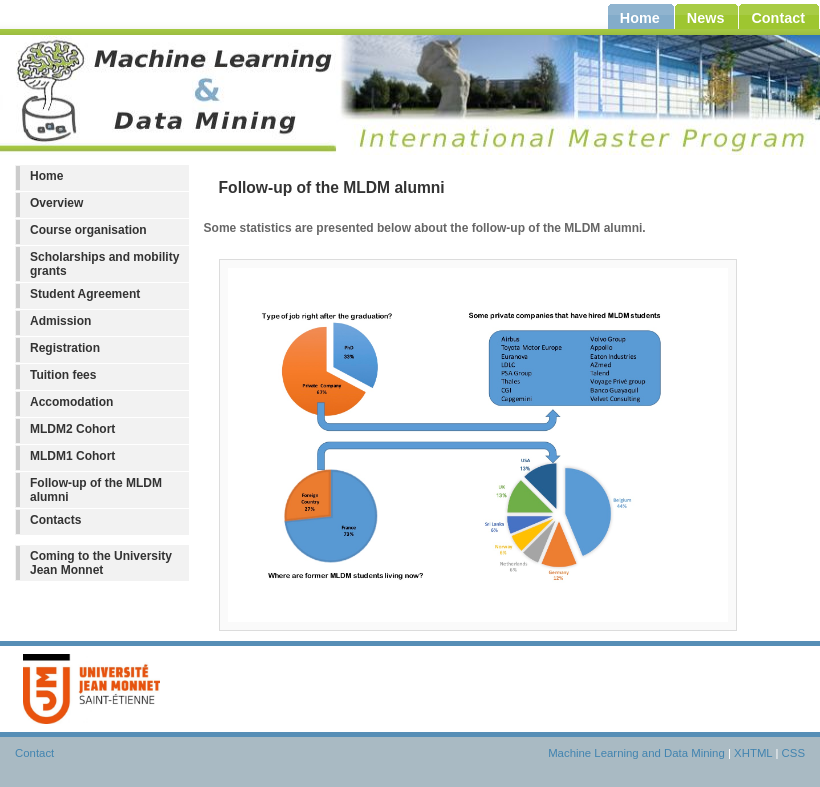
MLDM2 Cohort (72, 429)
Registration (65, 348)
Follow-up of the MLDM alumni (96, 490)
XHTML (753, 753)
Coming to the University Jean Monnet (101, 563)
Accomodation (71, 402)
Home (46, 176)
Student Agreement (85, 294)
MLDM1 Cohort (72, 456)
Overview (56, 203)
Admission (60, 321)
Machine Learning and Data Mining (636, 753)
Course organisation (88, 230)
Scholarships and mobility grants (104, 264)
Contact (34, 753)
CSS (793, 753)
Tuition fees (63, 375)
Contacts (55, 520)
